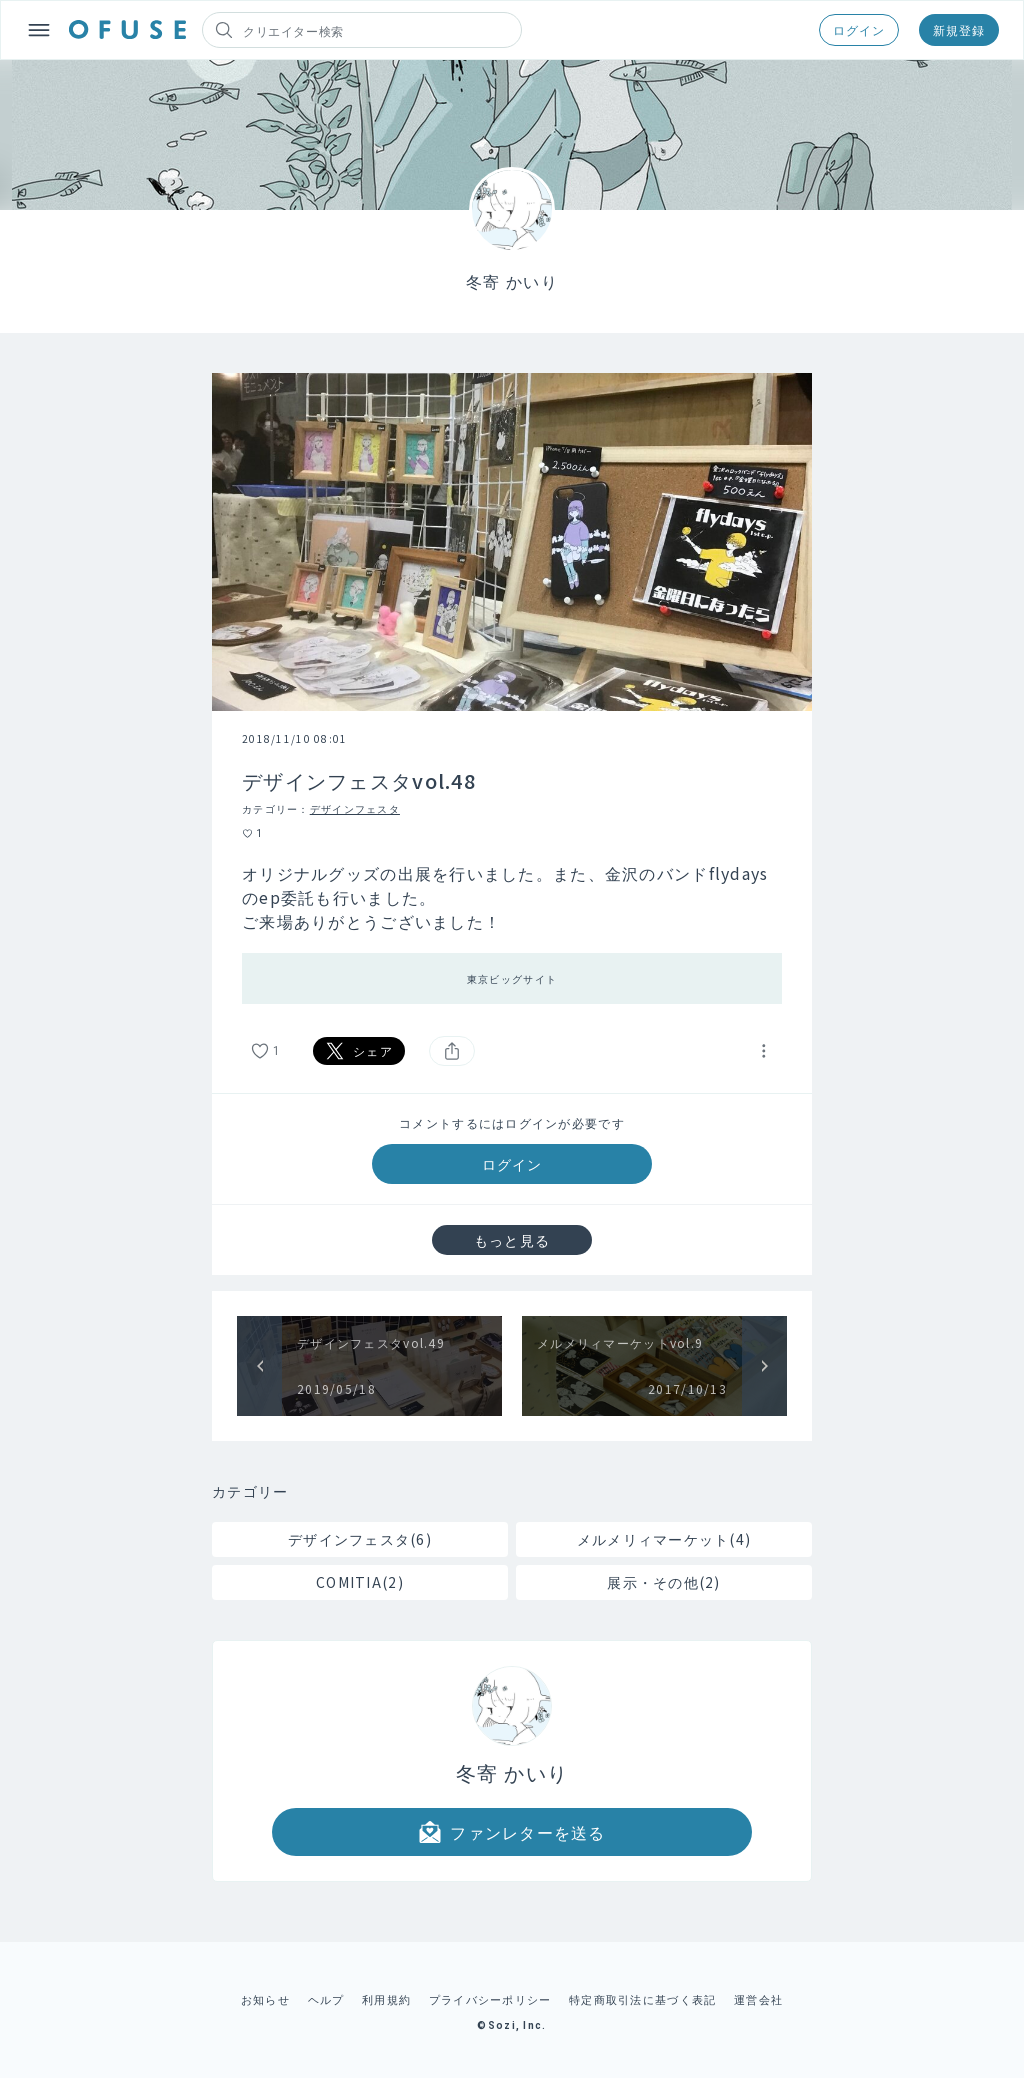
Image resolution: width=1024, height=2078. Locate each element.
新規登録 (959, 29)
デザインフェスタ (355, 808)
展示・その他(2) (664, 1582)
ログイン (859, 29)
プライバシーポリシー (490, 1999)
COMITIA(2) (360, 1582)
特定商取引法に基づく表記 (642, 1999)
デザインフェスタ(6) (360, 1539)
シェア (359, 1051)
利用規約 (386, 1999)
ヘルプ (326, 1999)
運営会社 (758, 1999)
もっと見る (512, 1240)
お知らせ (265, 1999)
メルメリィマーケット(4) (664, 1539)
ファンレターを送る (512, 1832)
